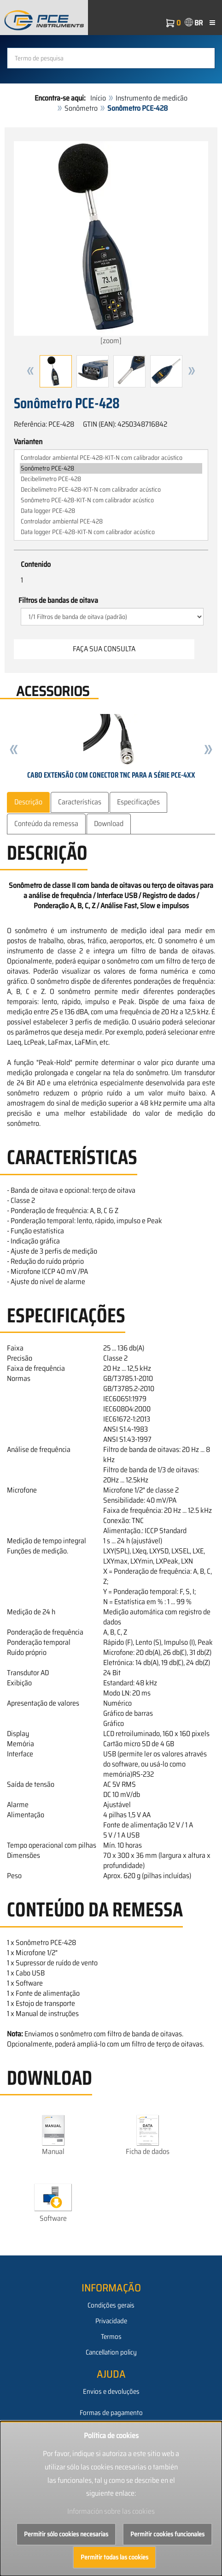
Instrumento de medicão (151, 98)
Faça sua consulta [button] (104, 648)
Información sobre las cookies (111, 2511)
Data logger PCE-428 (111, 511)
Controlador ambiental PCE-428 (111, 521)
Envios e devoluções (111, 2391)
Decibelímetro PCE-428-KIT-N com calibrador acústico (111, 489)
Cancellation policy (111, 2352)
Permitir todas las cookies (114, 2557)
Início (98, 98)
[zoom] (111, 243)
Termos (111, 2336)
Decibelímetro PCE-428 (111, 479)
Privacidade (111, 2320)
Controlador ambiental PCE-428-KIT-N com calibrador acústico (111, 457)
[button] (30, 371)
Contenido (36, 564)
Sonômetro (81, 108)
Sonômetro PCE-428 (111, 468)
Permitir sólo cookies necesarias (66, 2534)
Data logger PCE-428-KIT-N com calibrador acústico (111, 532)
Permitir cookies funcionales (167, 2534)
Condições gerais (111, 2305)
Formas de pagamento (111, 2412)
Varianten (28, 442)
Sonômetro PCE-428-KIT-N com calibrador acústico (111, 500)
